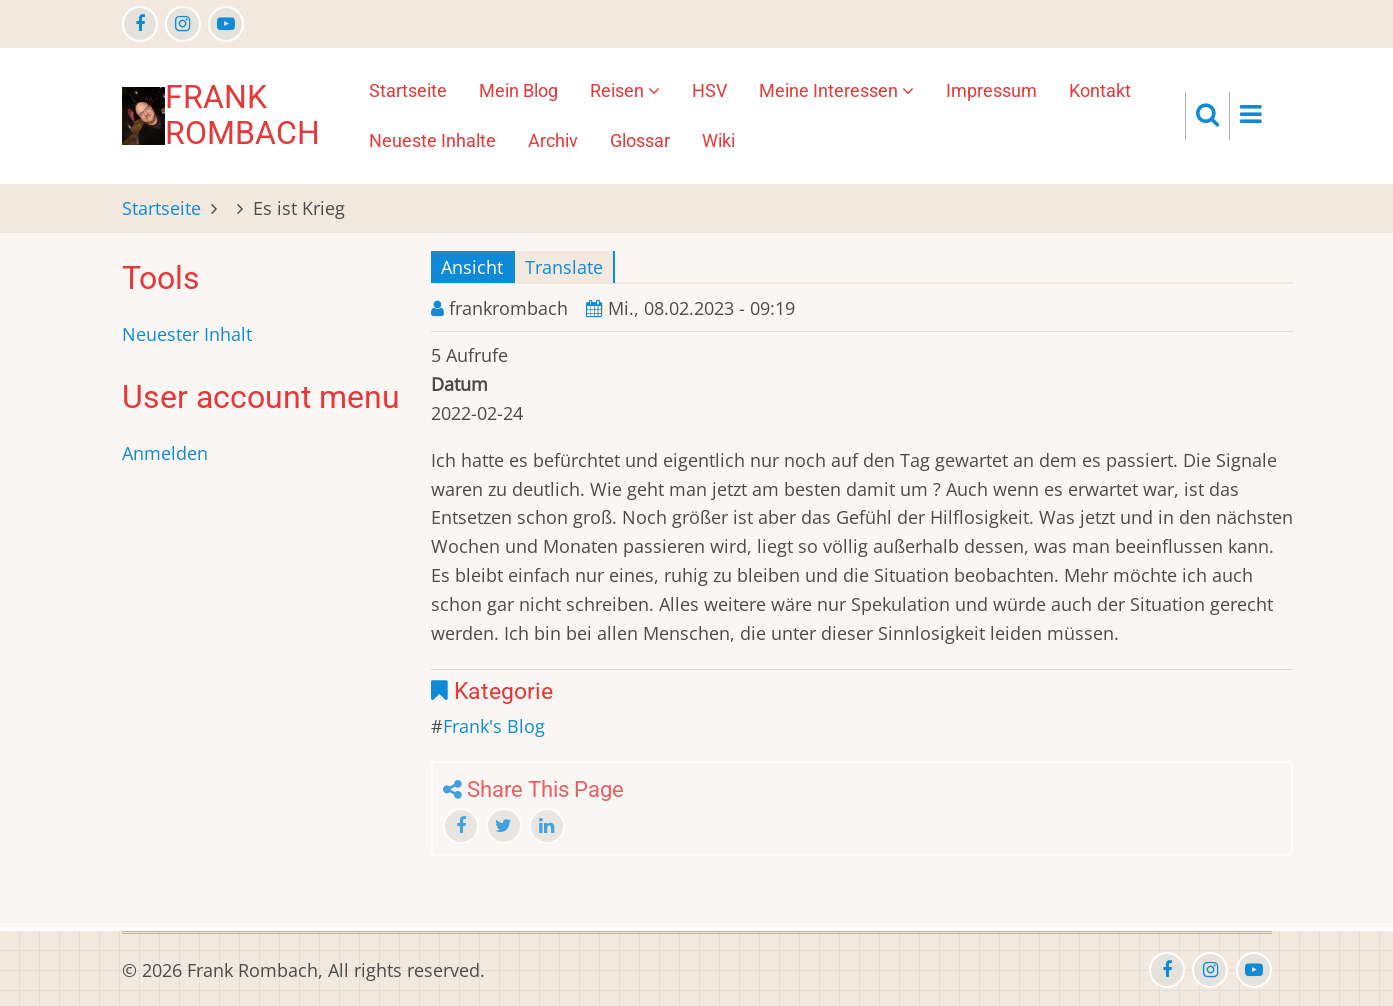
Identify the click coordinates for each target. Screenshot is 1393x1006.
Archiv (553, 140)
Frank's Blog (494, 726)
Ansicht (472, 267)
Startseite (408, 90)
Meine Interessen (836, 90)
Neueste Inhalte (432, 140)
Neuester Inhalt (187, 334)
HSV (709, 90)
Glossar (640, 140)
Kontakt (1100, 90)
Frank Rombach (242, 115)
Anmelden (165, 453)
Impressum (991, 90)
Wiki (718, 140)
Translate (564, 267)
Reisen (625, 90)
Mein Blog (518, 90)
